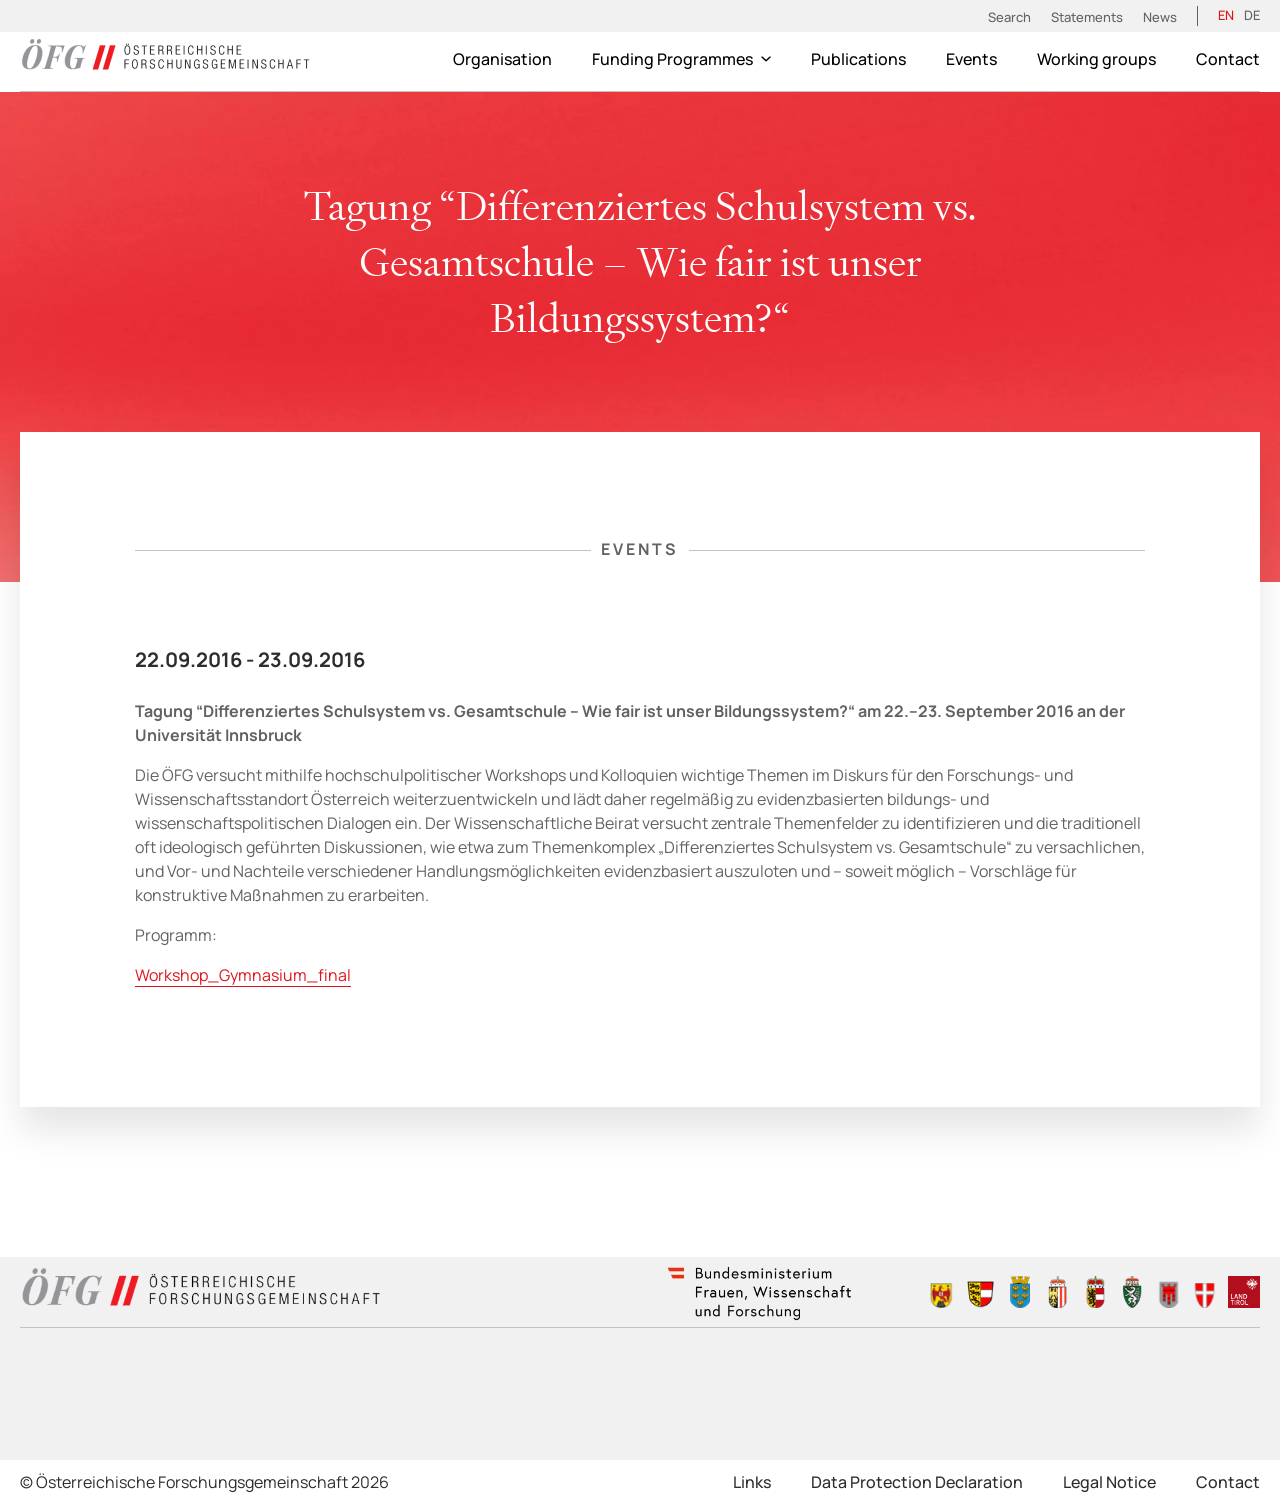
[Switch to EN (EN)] (1226, 16)
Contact (1228, 59)
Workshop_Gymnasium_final (243, 975)
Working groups (1096, 59)
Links (752, 1482)
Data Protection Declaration (917, 1482)
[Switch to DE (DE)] (1252, 16)
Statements (1087, 17)
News (1160, 17)
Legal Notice (1109, 1482)
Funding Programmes (681, 59)
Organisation (502, 59)
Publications (858, 59)
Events (971, 59)
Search (1009, 17)
